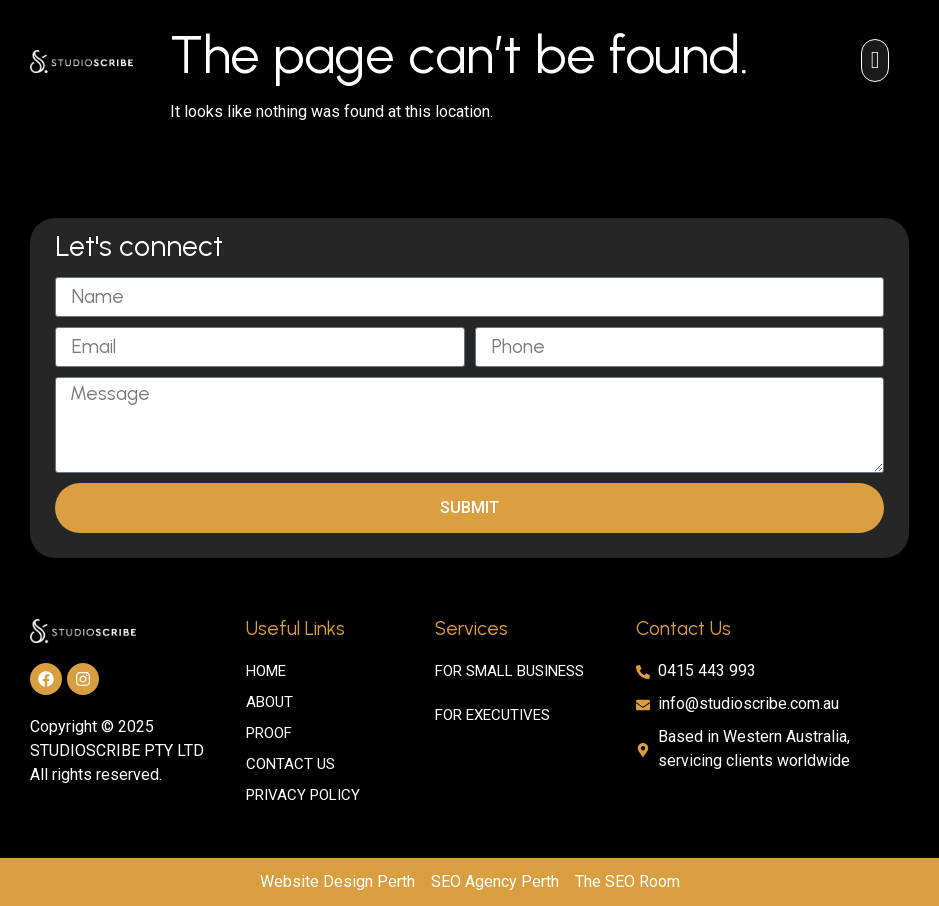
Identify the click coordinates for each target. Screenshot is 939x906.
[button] (875, 60)
